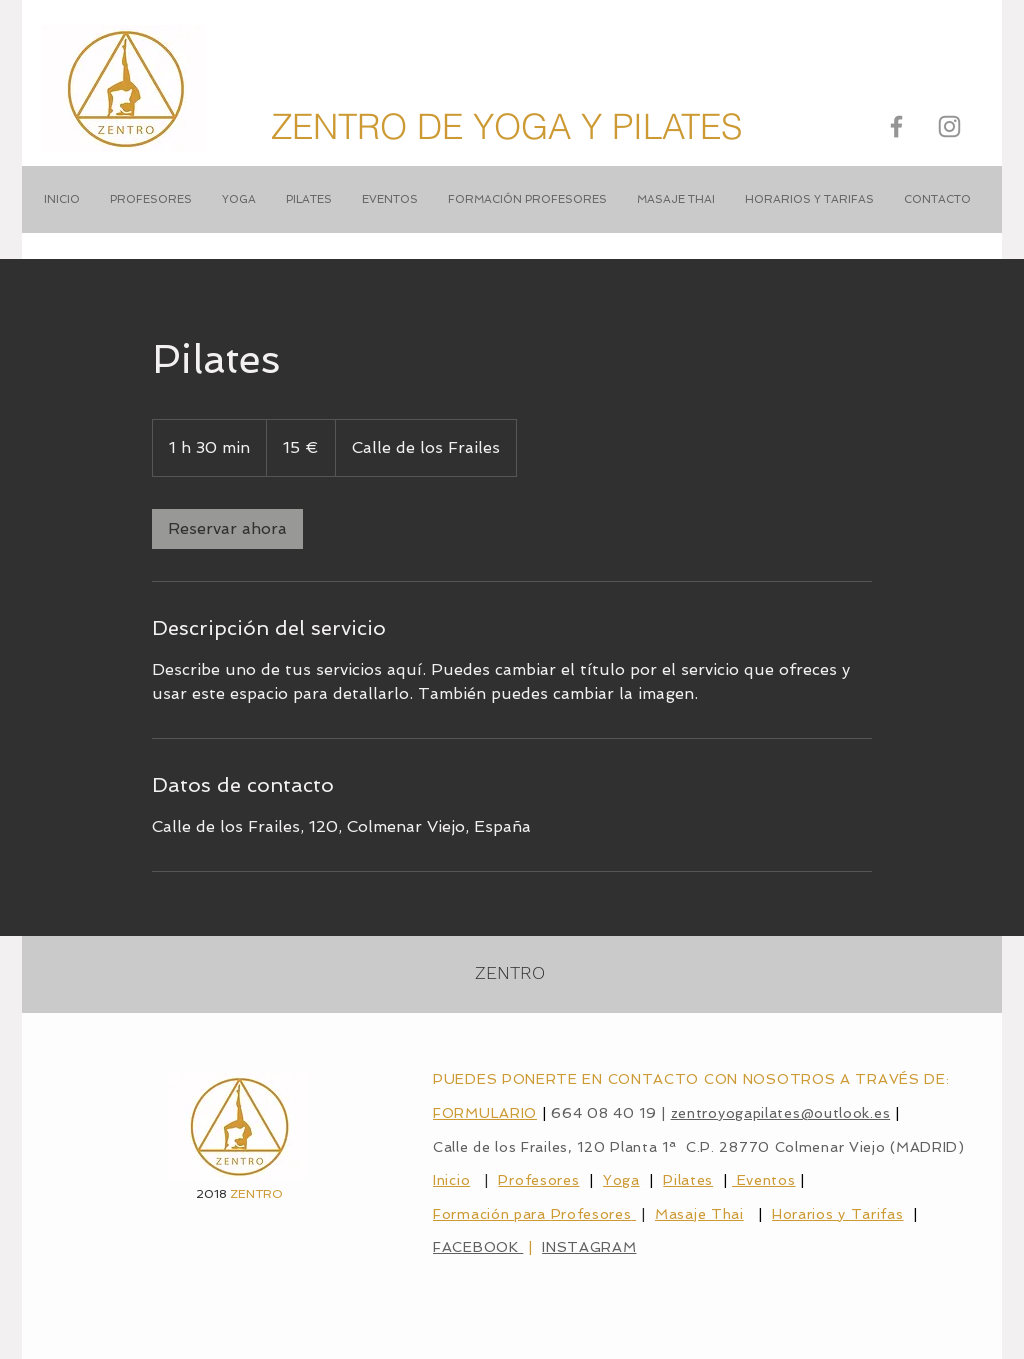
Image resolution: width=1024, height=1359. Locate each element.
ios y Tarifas (857, 1214)
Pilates (688, 1180)
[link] (227, 529)
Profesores (538, 1180)
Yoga (621, 1180)
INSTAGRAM (589, 1247)
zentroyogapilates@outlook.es (781, 1113)
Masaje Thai (699, 1214)
